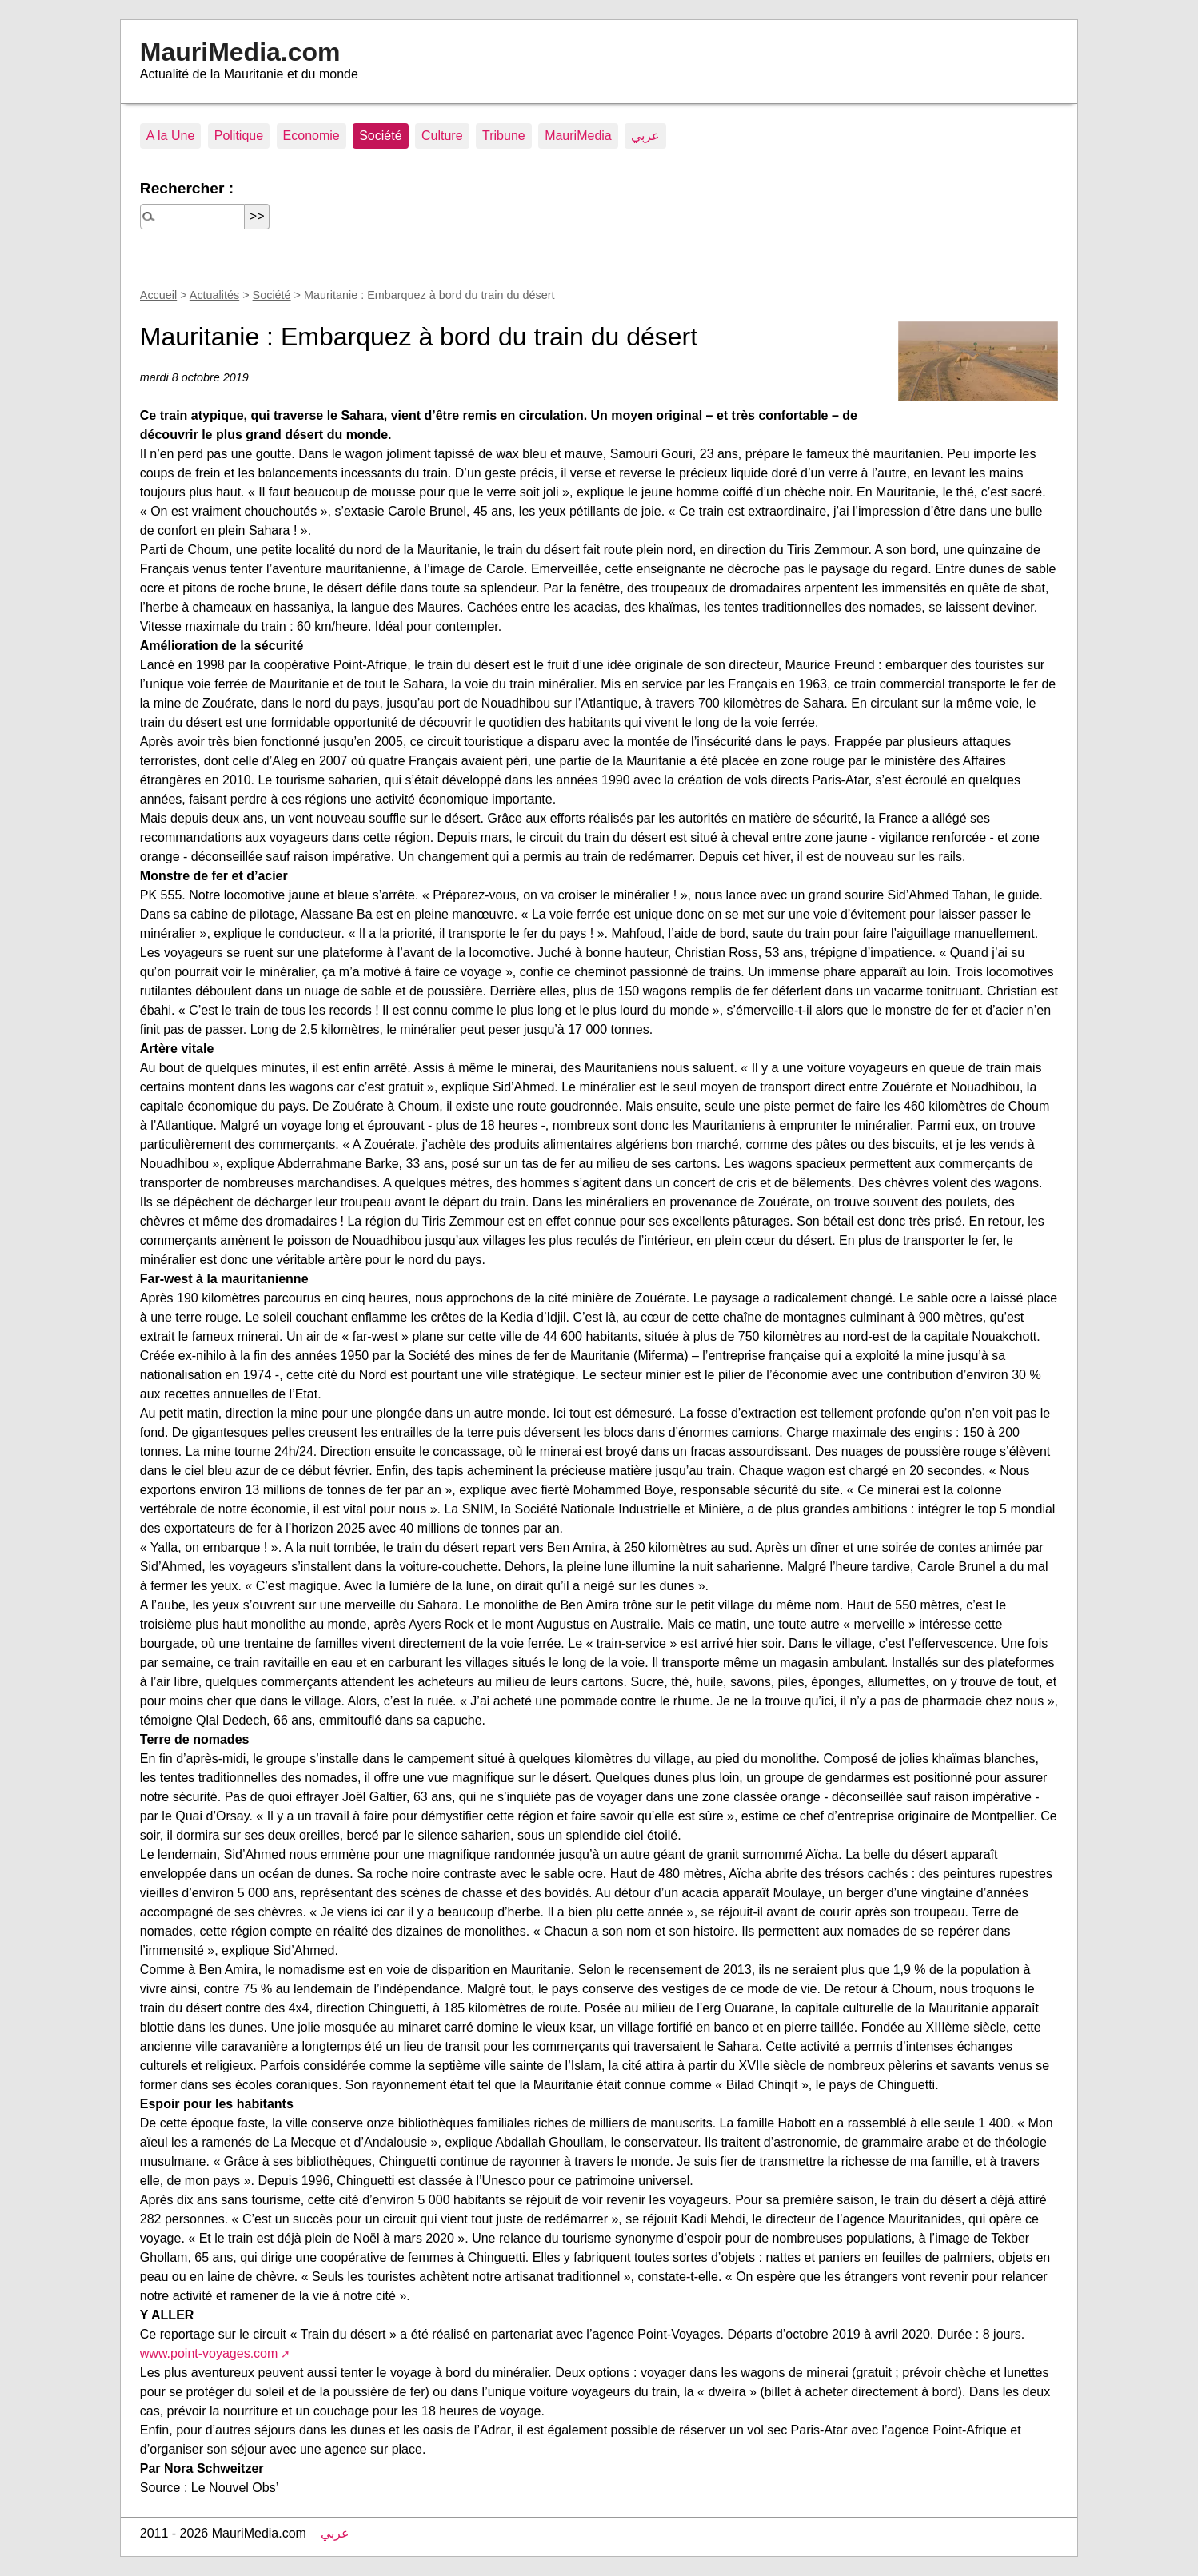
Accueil (158, 295)
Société (380, 135)
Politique (238, 135)
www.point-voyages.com (209, 2353)
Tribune (503, 135)
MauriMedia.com (240, 52)
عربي (645, 135)
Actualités (214, 295)
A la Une (170, 135)
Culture (442, 135)
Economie (311, 135)
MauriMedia (578, 135)
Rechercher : (187, 188)
